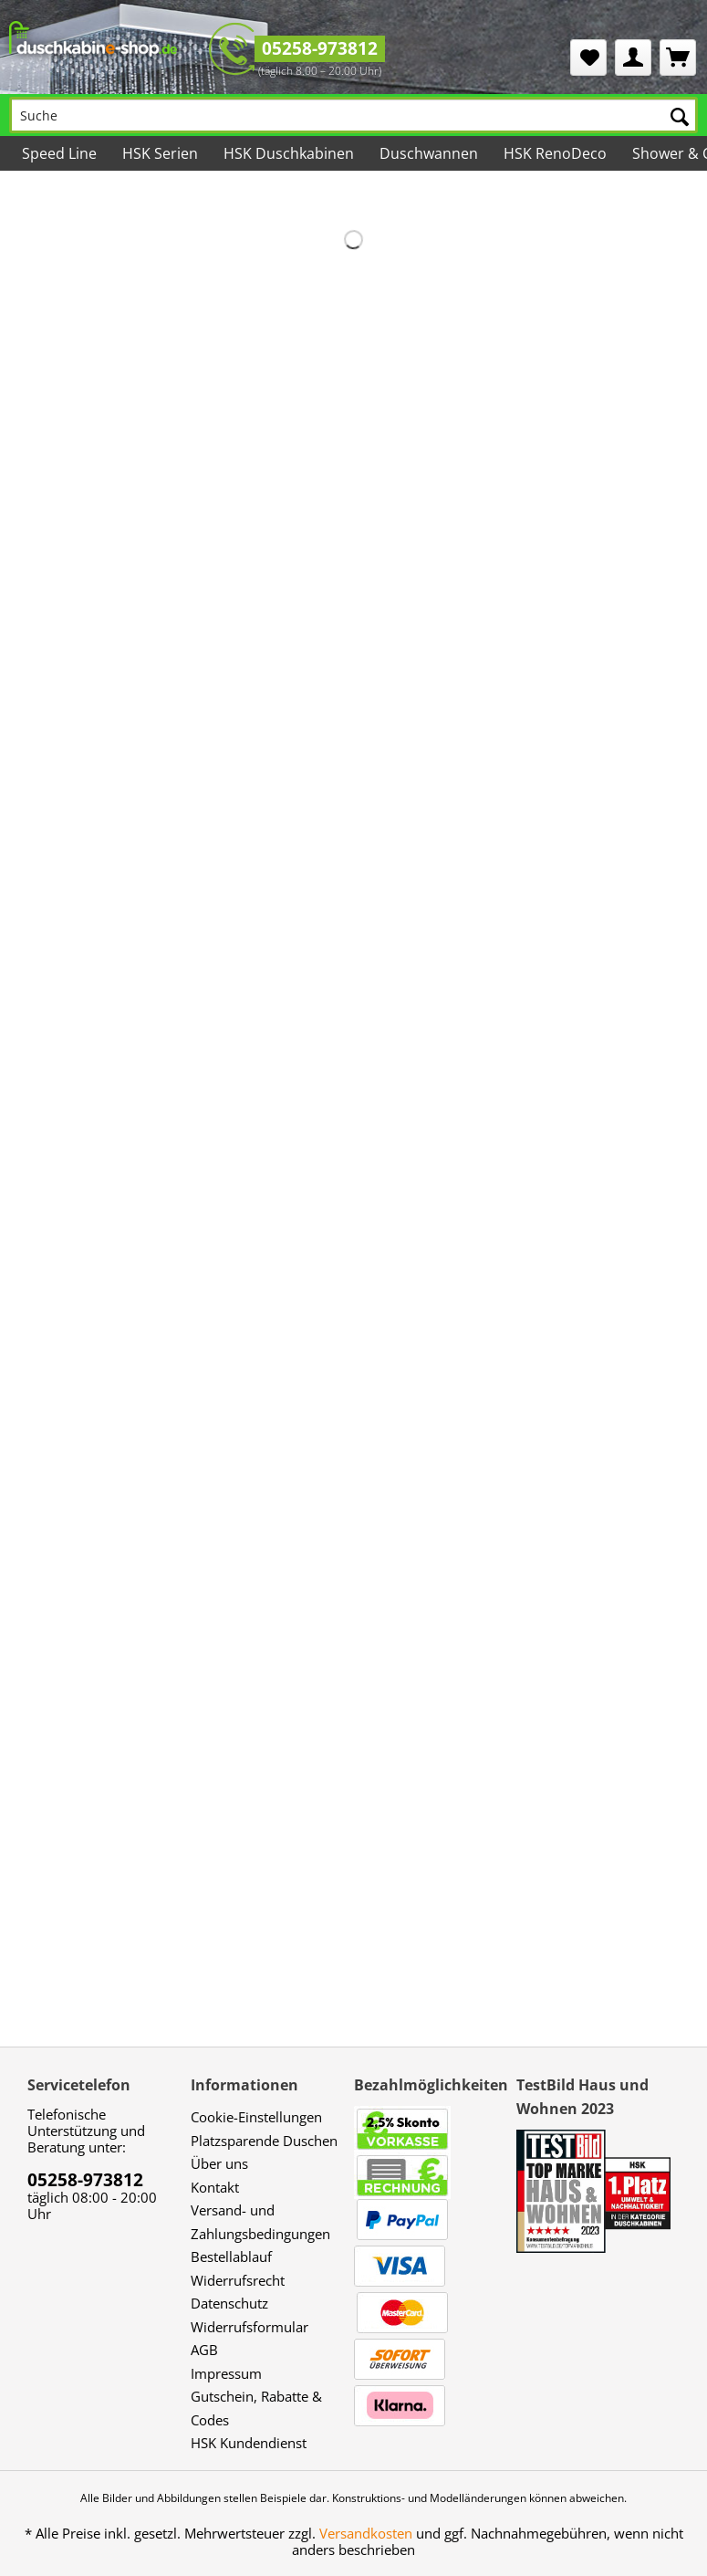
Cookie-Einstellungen (256, 2117)
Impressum (226, 2373)
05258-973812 (320, 48)
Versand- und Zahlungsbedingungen (260, 2222)
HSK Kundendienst (249, 2443)
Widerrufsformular (249, 2327)
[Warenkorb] (678, 57)
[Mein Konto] (633, 57)
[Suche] (353, 115)
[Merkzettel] (588, 57)
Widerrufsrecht (238, 2280)
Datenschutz (229, 2303)
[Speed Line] (59, 153)
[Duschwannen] (429, 153)
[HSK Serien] (160, 153)
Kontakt (215, 2187)
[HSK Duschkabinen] (289, 153)
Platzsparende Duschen (264, 2140)
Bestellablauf (231, 2256)
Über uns (219, 2163)
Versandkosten (365, 2533)
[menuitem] (588, 57)
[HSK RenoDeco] (555, 153)
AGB (204, 2349)
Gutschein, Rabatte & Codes (256, 2408)
